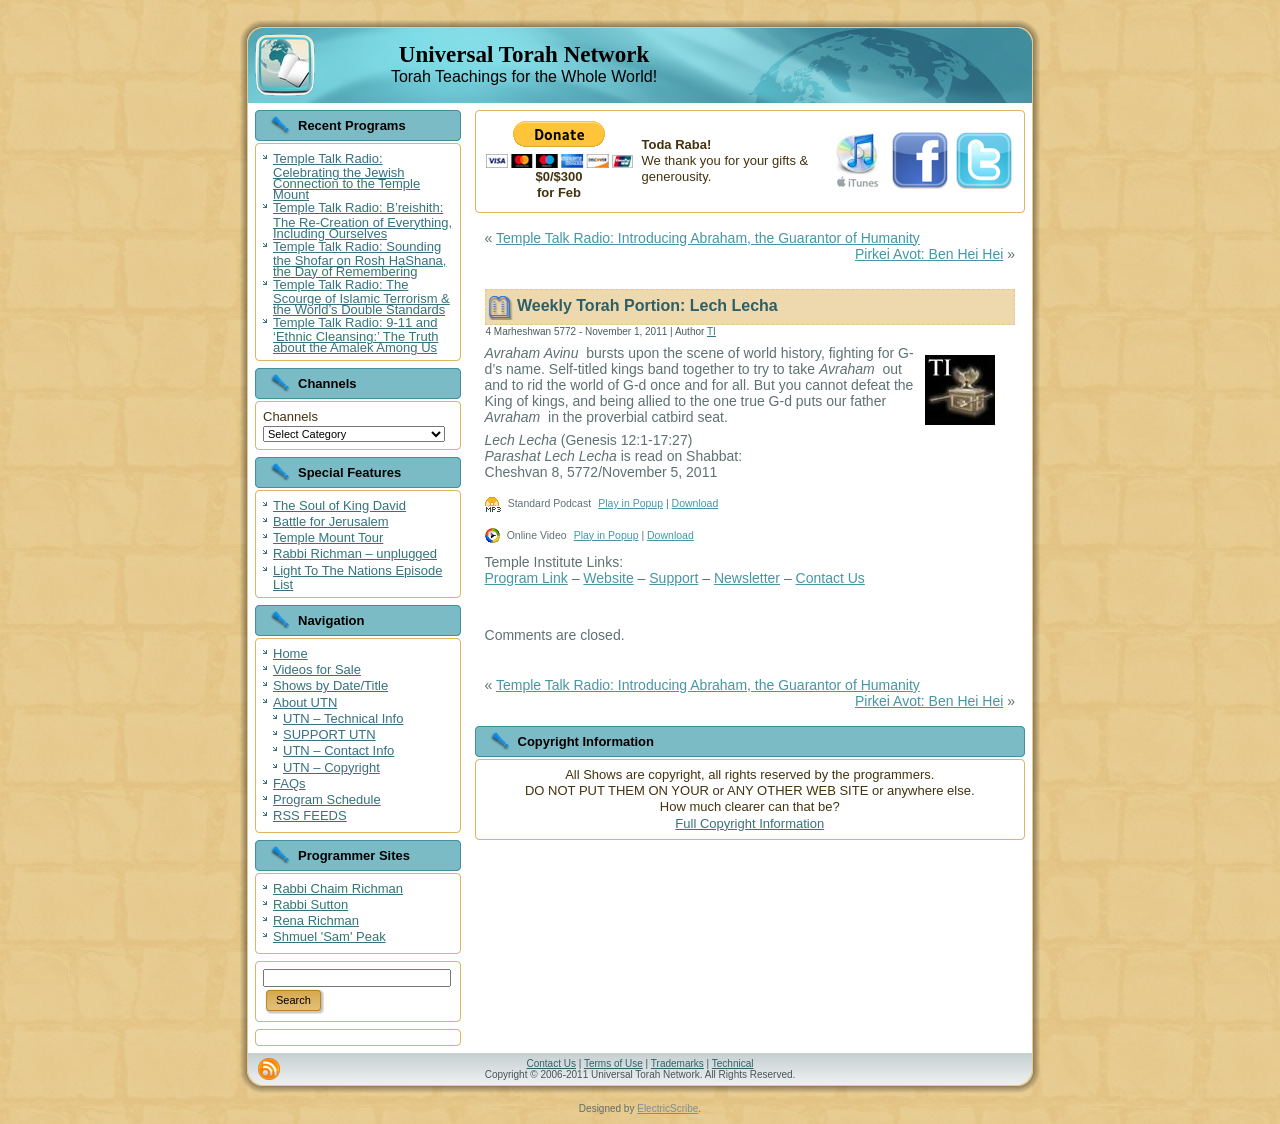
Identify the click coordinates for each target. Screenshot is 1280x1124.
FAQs (289, 783)
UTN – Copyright (331, 767)
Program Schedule (327, 799)
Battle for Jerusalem (331, 521)
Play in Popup (630, 503)
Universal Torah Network (524, 54)
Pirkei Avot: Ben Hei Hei (929, 254)
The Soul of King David (339, 505)
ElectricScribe (667, 1108)
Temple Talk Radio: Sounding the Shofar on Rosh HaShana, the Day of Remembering (359, 259)
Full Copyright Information (749, 823)
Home (290, 653)
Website (608, 578)
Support (673, 578)
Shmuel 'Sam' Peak (329, 936)
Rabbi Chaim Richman (338, 888)
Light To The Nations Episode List (357, 577)
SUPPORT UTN (329, 734)
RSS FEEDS (310, 815)
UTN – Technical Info (343, 718)
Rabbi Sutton (310, 904)
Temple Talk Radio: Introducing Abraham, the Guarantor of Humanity (708, 238)
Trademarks (677, 1063)
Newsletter (747, 578)
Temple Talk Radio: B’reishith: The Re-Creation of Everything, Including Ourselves (362, 220)
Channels (290, 416)
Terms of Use (613, 1063)
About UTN (305, 702)
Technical (733, 1063)
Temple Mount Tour (328, 537)
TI (711, 331)
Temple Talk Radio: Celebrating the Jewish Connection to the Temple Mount (346, 176)
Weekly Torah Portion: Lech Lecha (647, 305)
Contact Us (830, 578)
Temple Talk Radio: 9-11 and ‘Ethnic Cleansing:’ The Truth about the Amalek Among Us (355, 335)
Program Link (526, 578)
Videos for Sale (317, 669)
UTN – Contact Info (338, 750)
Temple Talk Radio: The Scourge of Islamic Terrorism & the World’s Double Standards (361, 297)
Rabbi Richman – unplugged (355, 553)
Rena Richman (316, 920)
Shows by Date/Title (330, 685)
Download (695, 503)
